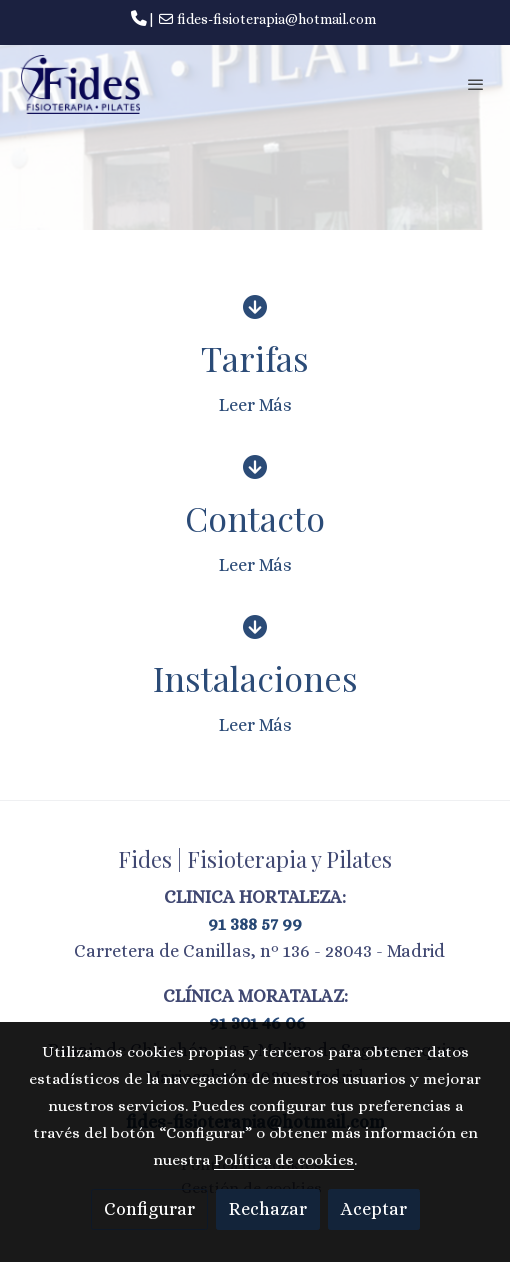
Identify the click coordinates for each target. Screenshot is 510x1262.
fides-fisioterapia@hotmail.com (276, 19)
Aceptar (374, 1209)
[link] (80, 84)
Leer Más (255, 405)
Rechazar (268, 1209)
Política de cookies (284, 1160)
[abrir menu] (476, 84)
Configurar (149, 1209)
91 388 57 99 (255, 924)
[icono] (255, 306)
